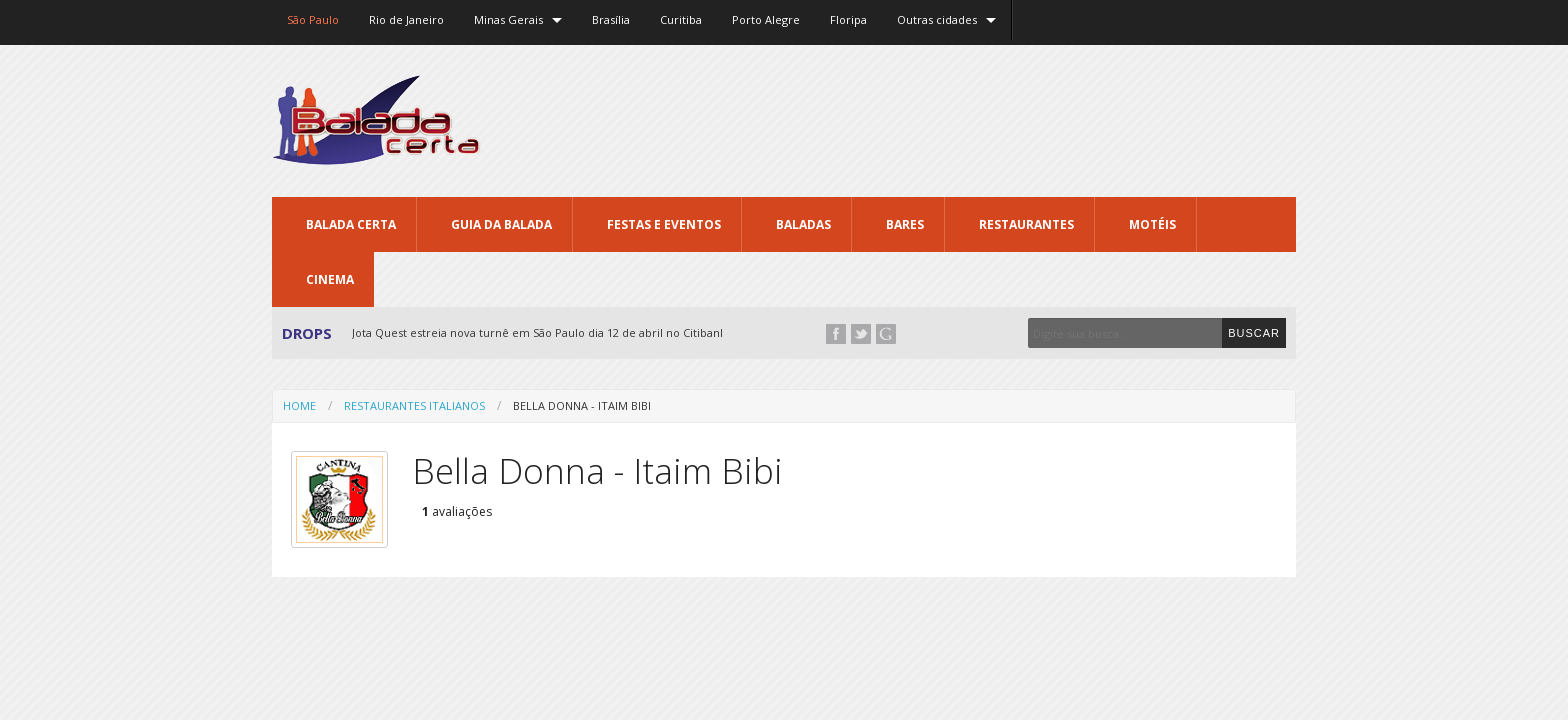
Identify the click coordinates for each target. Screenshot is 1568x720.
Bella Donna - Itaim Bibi (582, 405)
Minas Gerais (508, 19)
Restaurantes (1026, 224)
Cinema (330, 279)
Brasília (611, 19)
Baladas (803, 224)
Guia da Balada (501, 224)
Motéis (1152, 224)
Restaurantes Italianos (414, 405)
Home (299, 405)
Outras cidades (937, 19)
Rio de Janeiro (406, 19)
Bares (905, 224)
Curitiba (681, 19)
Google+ (886, 334)
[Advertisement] (932, 120)
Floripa (848, 19)
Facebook (836, 334)
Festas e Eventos (664, 224)
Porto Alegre (766, 19)
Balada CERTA (351, 224)
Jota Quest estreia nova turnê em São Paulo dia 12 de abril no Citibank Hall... (555, 332)
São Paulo (313, 19)
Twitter (861, 334)
